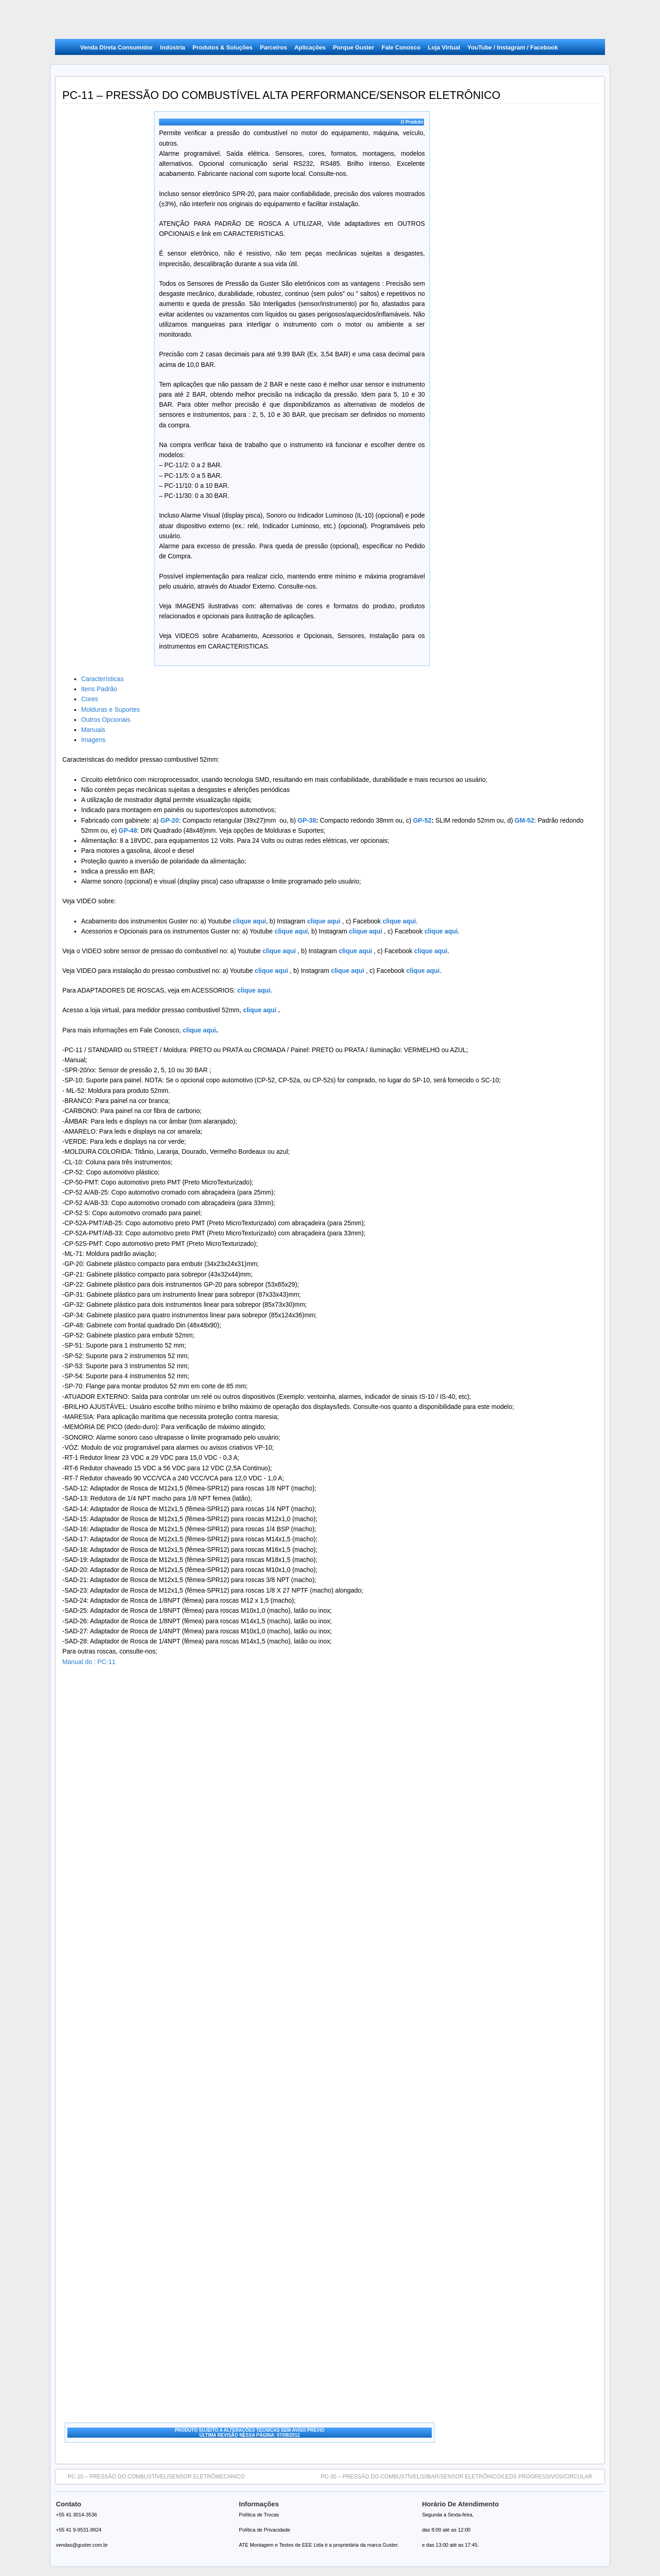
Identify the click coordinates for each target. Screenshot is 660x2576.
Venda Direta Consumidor (116, 47)
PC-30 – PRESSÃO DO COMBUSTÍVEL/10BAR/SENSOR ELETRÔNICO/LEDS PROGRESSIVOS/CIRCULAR (461, 2476)
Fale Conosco (401, 47)
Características (102, 678)
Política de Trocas (259, 2514)
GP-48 (128, 830)
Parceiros (273, 47)
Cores (89, 699)
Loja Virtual (444, 47)
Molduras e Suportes (110, 709)
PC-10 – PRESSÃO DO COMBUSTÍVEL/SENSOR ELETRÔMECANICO (152, 2476)
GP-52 (422, 820)
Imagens (93, 739)
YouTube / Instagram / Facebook (513, 47)
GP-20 (169, 820)
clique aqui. (255, 990)
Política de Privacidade (264, 2529)
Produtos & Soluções (222, 47)
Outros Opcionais (105, 719)
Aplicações (309, 47)
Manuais (93, 729)
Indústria (172, 47)
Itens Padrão (99, 689)
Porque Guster (353, 47)
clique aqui (323, 921)
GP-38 (306, 820)
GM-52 (524, 820)
